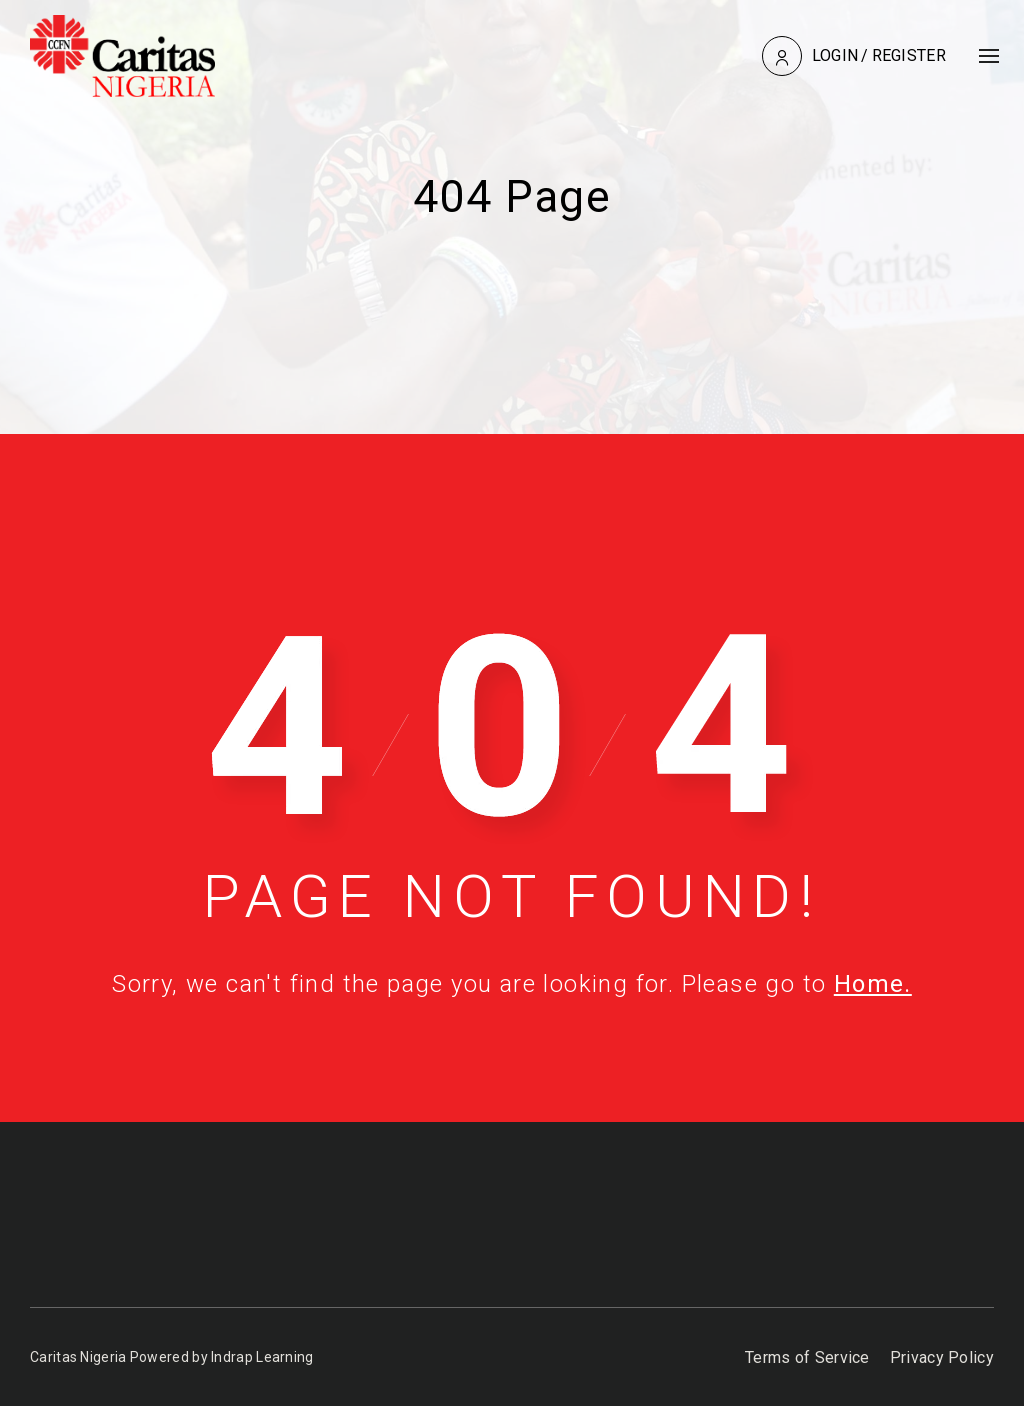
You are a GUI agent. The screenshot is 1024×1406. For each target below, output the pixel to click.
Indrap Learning (262, 1357)
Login (835, 55)
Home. (873, 984)
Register (909, 55)
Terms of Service (807, 1357)
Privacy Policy (942, 1357)
